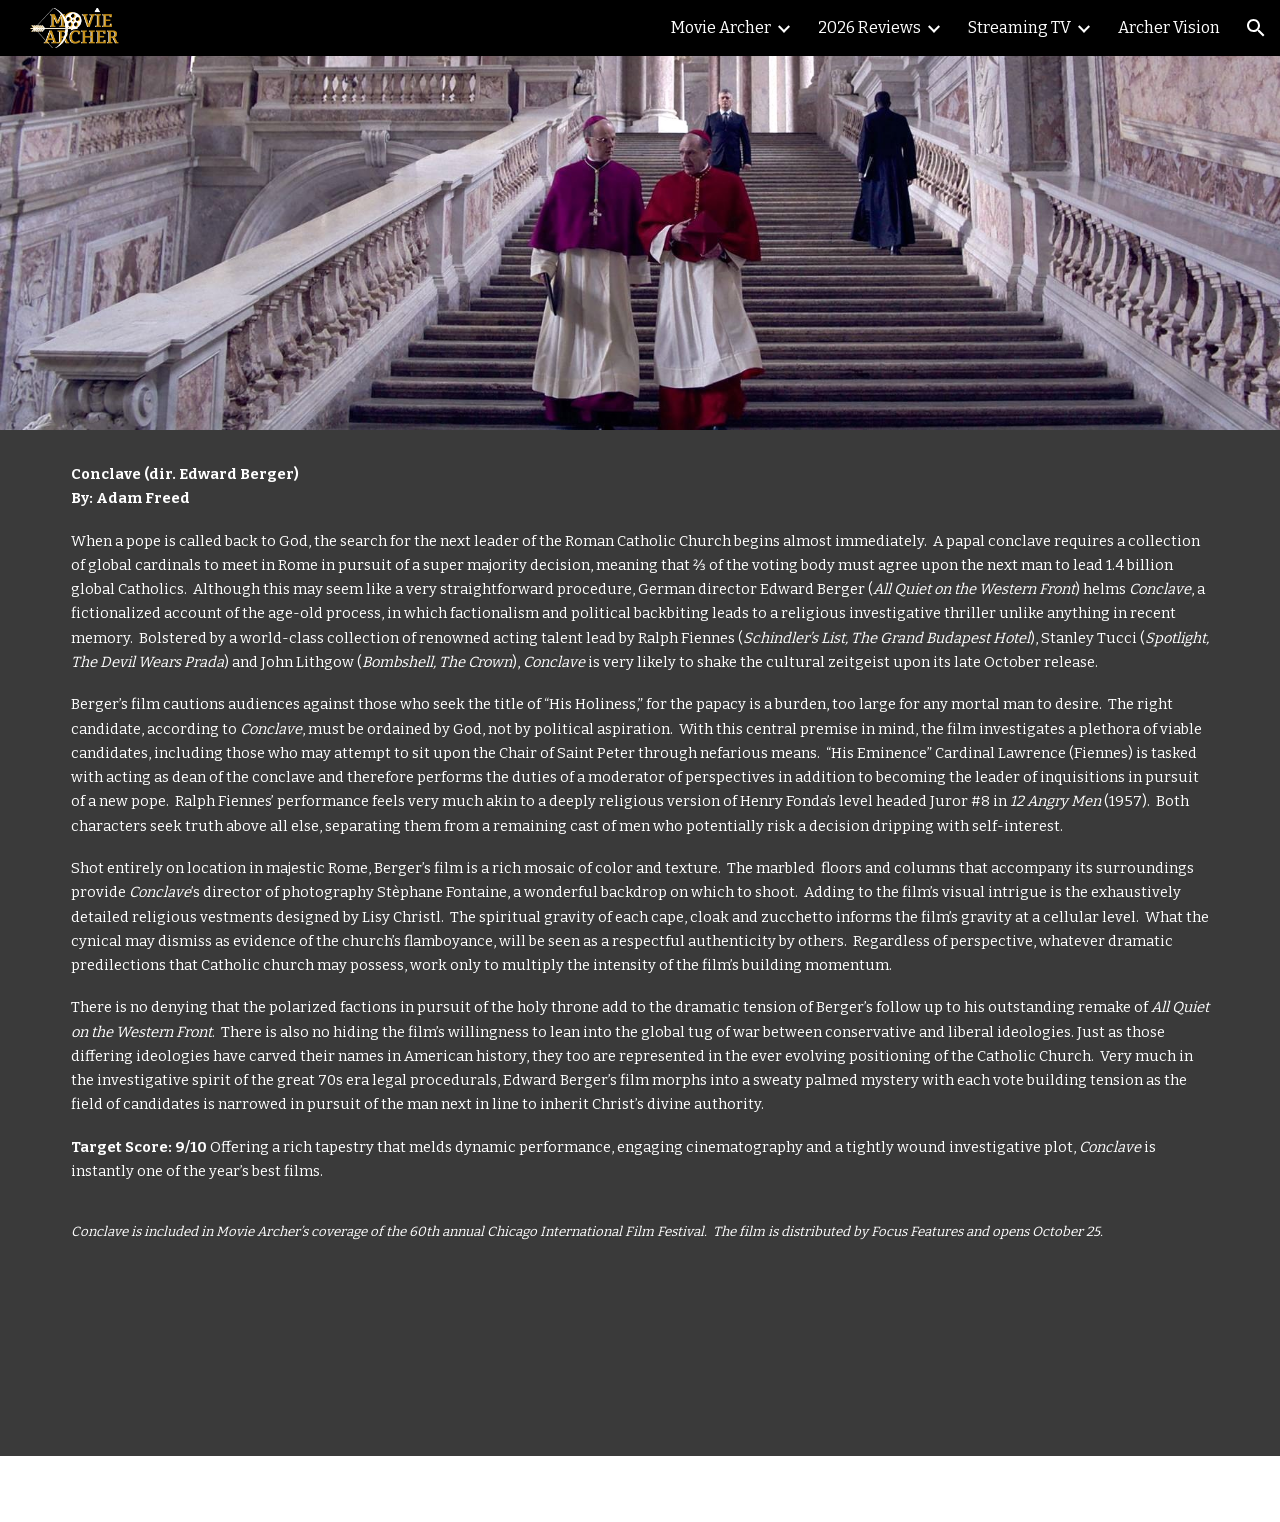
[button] (1256, 28)
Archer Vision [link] (1169, 27)
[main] (640, 943)
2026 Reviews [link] (869, 27)
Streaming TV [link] (1019, 27)
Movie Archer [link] (721, 27)
